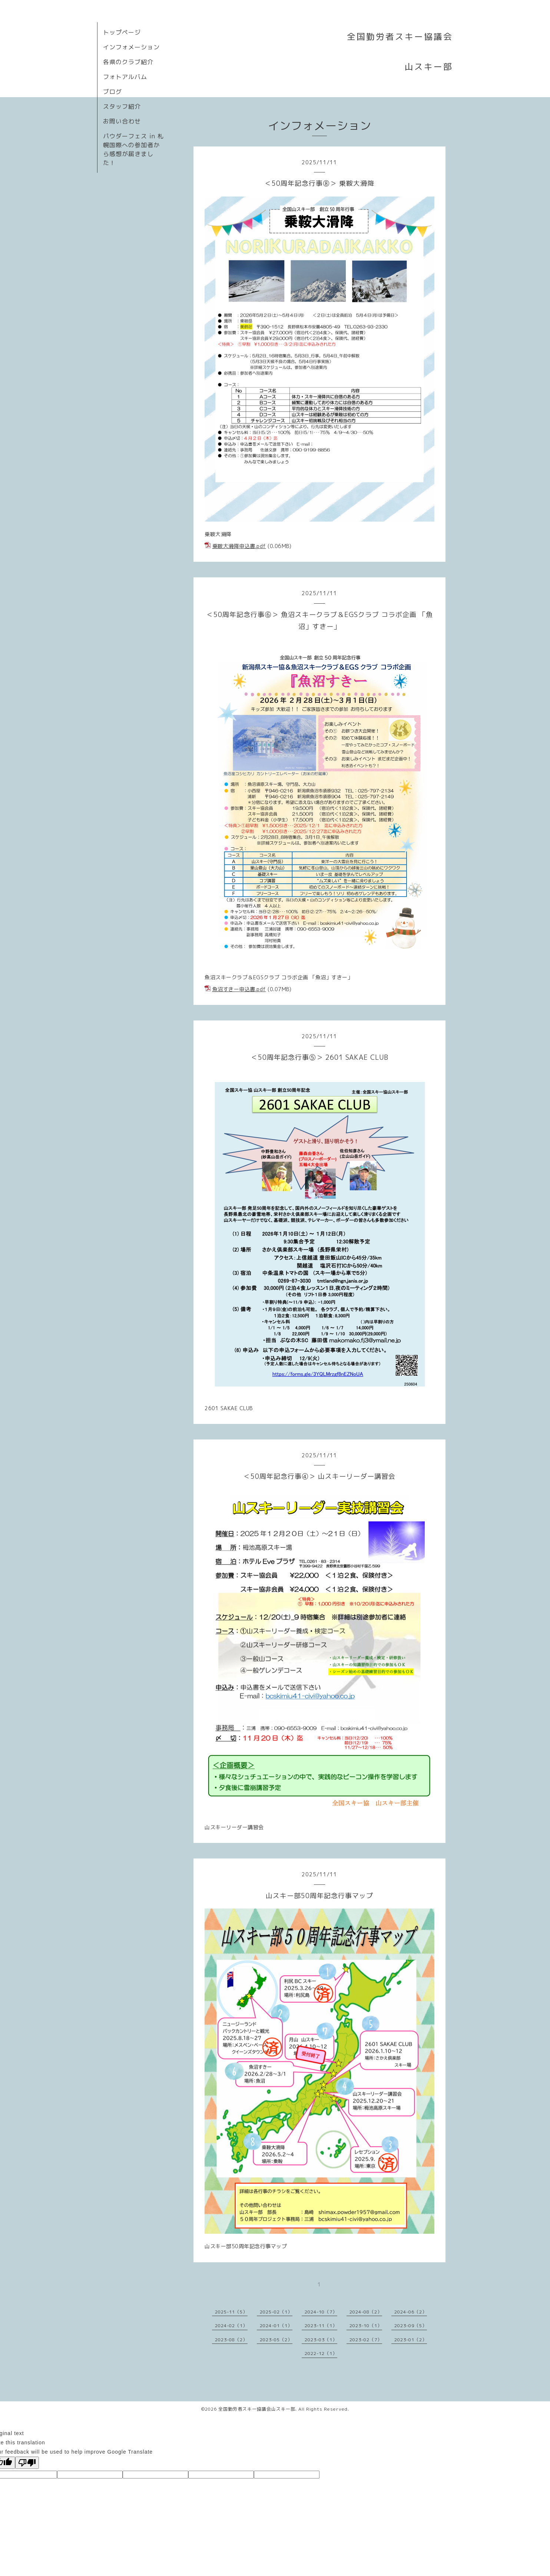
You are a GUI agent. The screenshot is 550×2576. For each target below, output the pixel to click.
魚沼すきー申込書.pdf (239, 989)
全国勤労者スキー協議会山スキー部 (256, 2409)
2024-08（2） (365, 2312)
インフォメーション (131, 47)
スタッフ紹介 (122, 106)
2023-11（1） (321, 2325)
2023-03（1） (321, 2339)
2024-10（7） (321, 2312)
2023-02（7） (365, 2339)
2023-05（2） (276, 2339)
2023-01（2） (410, 2339)
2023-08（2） (231, 2339)
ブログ (112, 92)
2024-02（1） (231, 2325)
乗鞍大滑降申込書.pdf (239, 546)
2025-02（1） (276, 2312)
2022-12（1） (321, 2353)
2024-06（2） (410, 2312)
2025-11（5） (231, 2312)
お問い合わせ (122, 121)
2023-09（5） (410, 2325)
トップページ (122, 32)
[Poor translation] (27, 2463)
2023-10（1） (365, 2325)
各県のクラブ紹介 (128, 62)
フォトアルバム (125, 77)
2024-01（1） (276, 2325)
